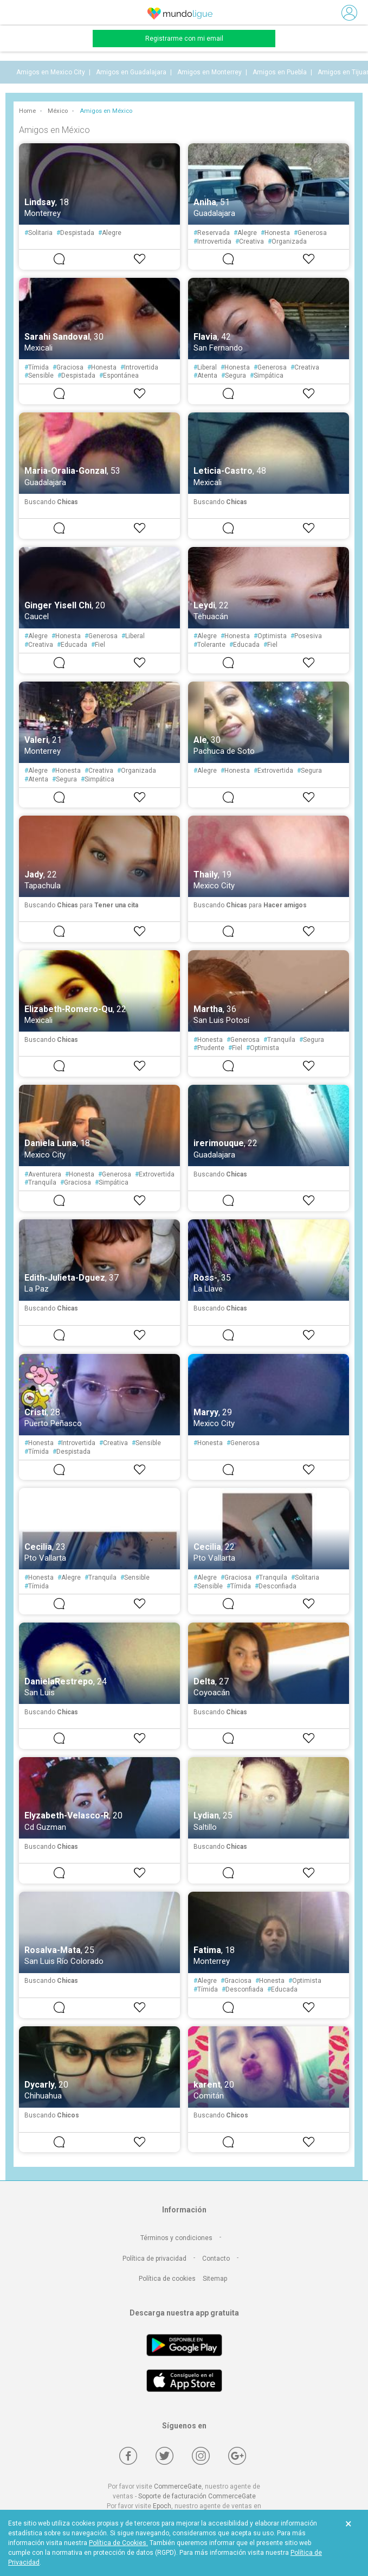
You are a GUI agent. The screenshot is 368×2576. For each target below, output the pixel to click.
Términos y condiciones (176, 2238)
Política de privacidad (154, 2258)
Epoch (162, 2506)
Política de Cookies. (118, 2543)
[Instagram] (201, 2456)
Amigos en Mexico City (50, 72)
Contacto (216, 2258)
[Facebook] (128, 2456)
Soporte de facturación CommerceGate (197, 2496)
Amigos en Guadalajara (131, 72)
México (58, 111)
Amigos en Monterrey (209, 72)
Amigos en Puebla (280, 72)
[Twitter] (164, 2456)
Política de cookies (167, 2278)
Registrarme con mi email (184, 38)
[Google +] (237, 2456)
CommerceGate (178, 2486)
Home (27, 111)
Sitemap (215, 2278)
